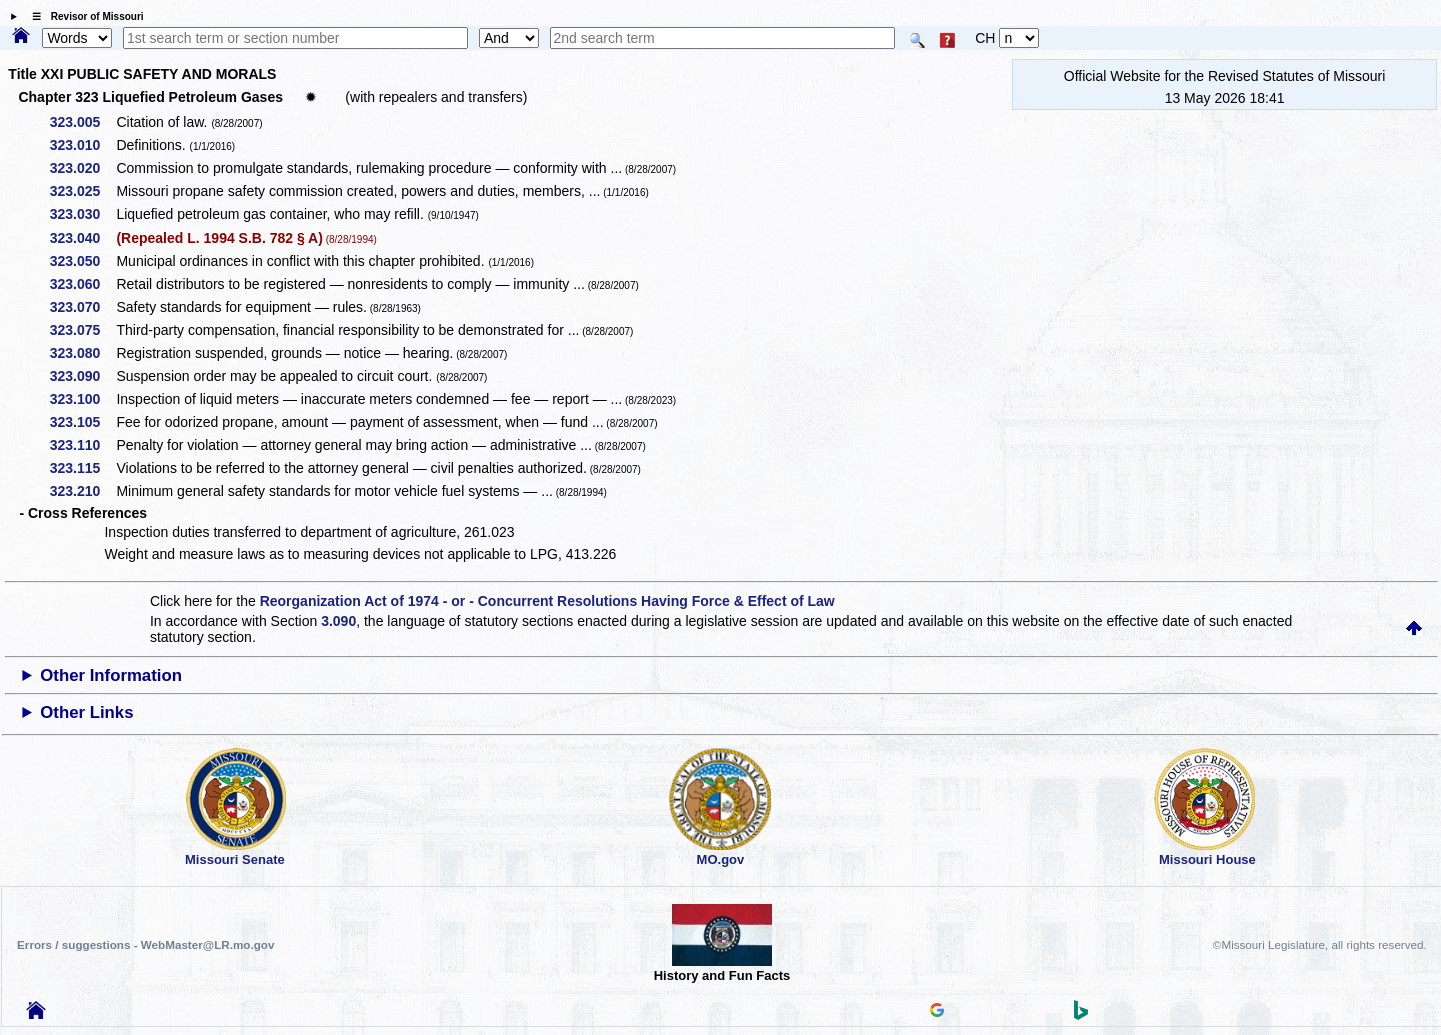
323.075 (82, 330)
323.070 (82, 307)
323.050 (82, 261)
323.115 (82, 468)
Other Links (86, 712)
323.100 (82, 399)
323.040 (82, 238)
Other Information (111, 675)
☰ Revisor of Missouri (83, 16)
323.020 (82, 168)
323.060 (82, 284)
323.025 (82, 191)
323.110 (82, 445)
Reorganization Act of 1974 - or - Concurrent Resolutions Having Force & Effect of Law (547, 601)
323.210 (82, 491)
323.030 (82, 214)
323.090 (82, 376)
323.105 (82, 422)
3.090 (338, 621)
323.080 (82, 353)
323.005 (82, 122)
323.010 (82, 145)
